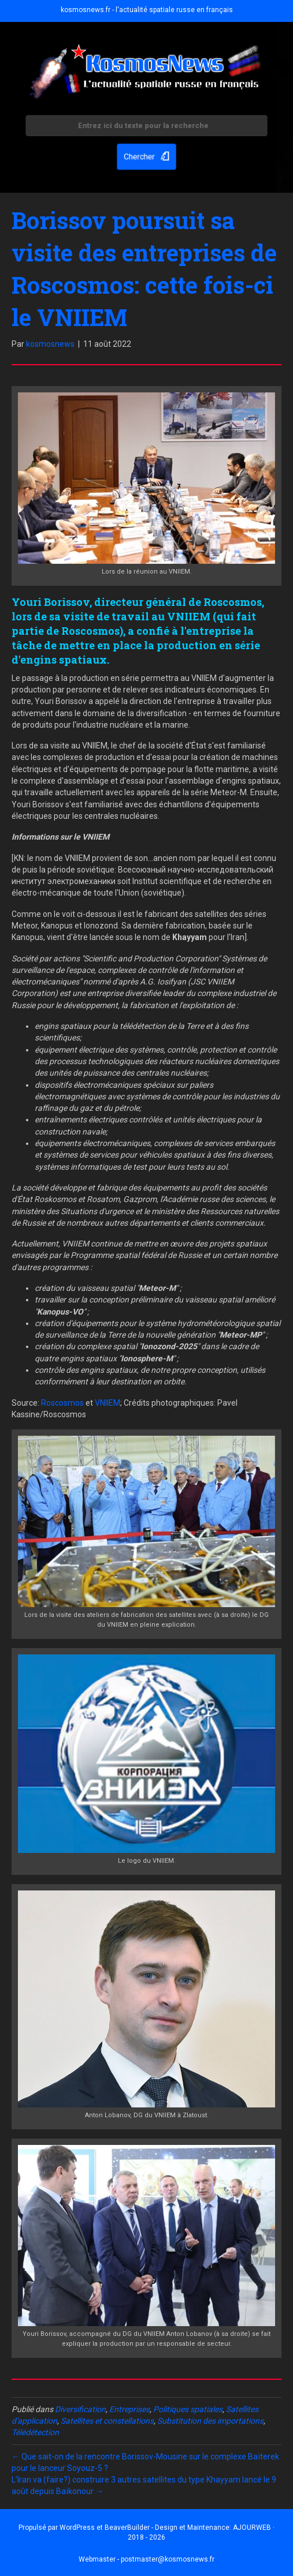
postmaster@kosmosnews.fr (167, 2559)
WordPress (77, 2527)
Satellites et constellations (107, 2420)
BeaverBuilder (127, 2527)
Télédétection (35, 2432)
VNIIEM (107, 1402)
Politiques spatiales (187, 2409)
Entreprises (129, 2409)
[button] (146, 155)
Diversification (80, 2409)
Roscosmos (62, 1402)
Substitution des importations (210, 2420)
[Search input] (146, 126)
